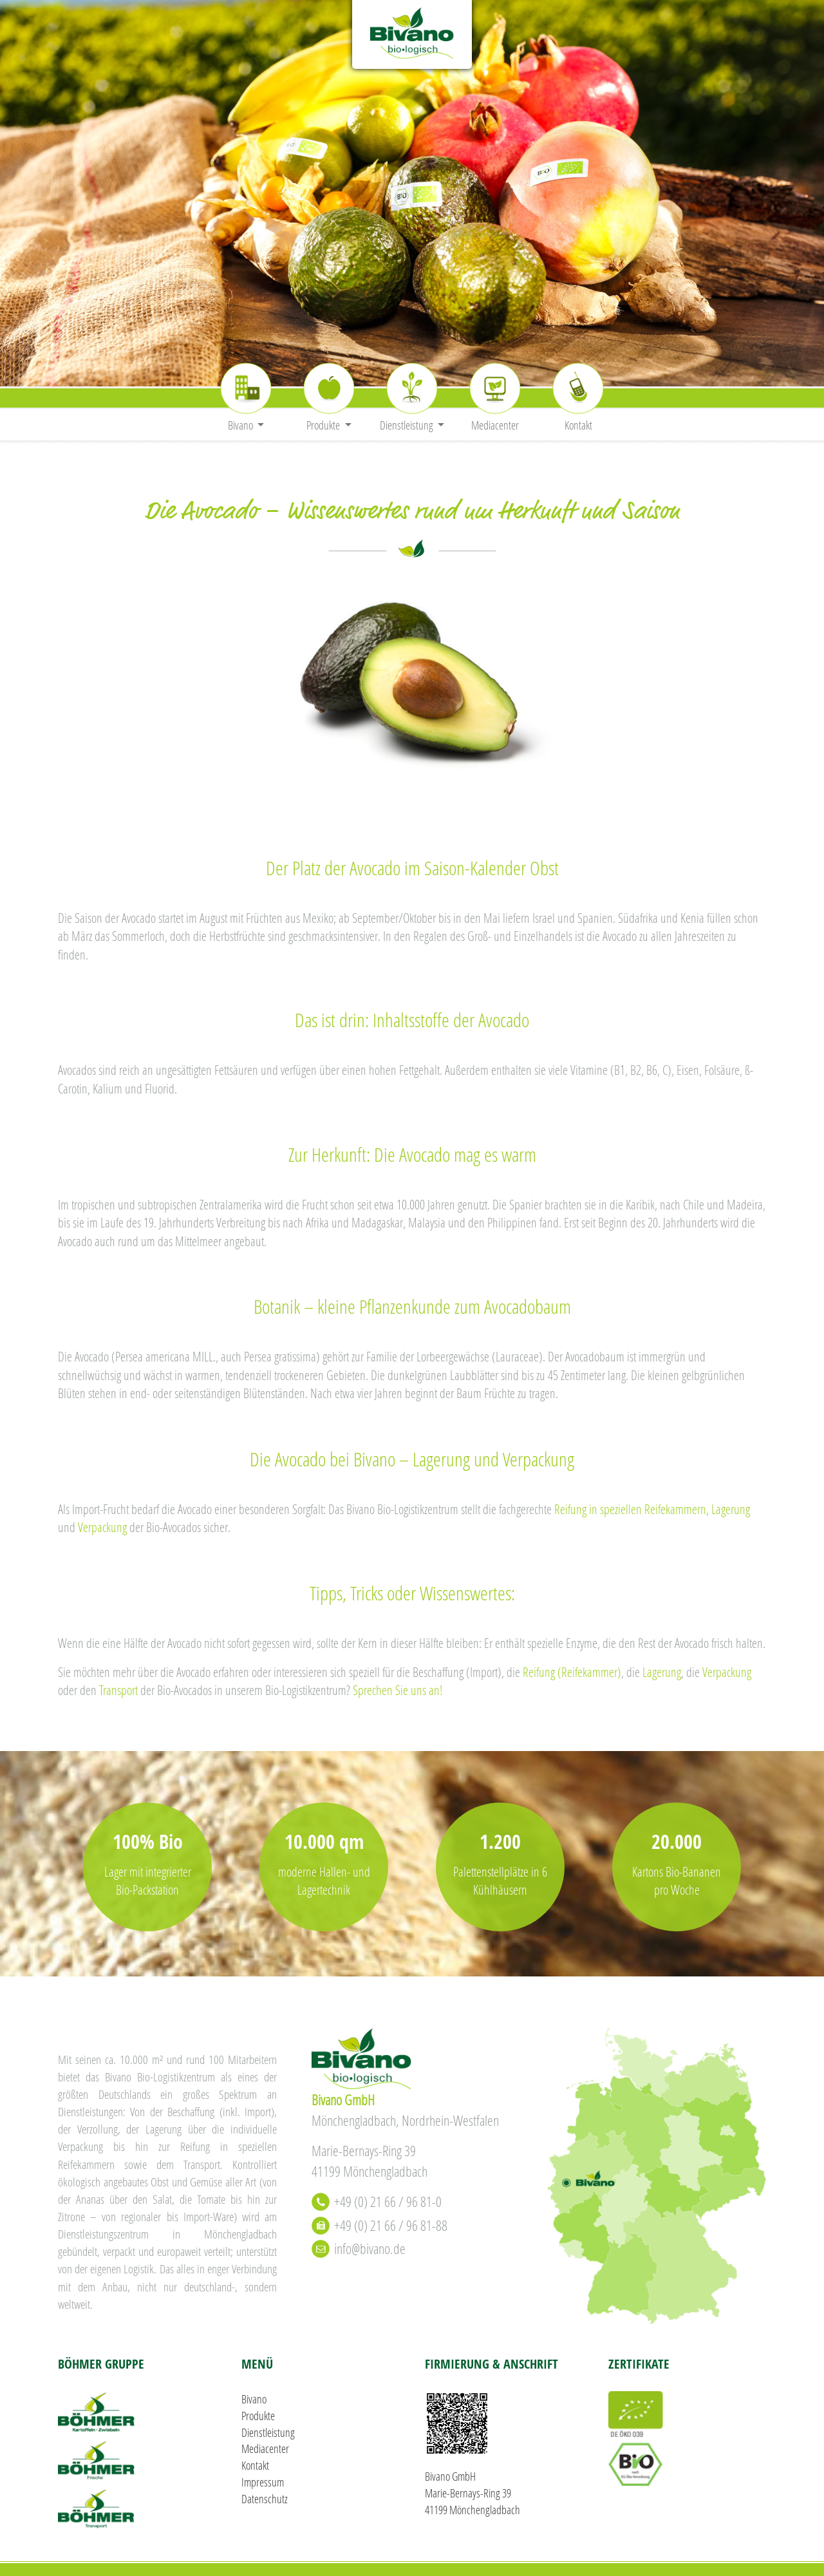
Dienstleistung (268, 2432)
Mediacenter (495, 425)
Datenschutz (264, 2498)
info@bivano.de (370, 2248)
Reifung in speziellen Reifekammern (630, 1509)
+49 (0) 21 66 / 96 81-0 (388, 2201)
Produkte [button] (324, 425)
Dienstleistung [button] (407, 425)
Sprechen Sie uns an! (397, 1689)
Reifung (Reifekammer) (572, 1671)
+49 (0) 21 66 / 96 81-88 (390, 2225)
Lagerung (730, 1509)
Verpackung (102, 1527)
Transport (118, 1689)
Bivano (254, 2399)
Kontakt (578, 425)
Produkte (258, 2415)
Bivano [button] (241, 425)
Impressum (262, 2482)
